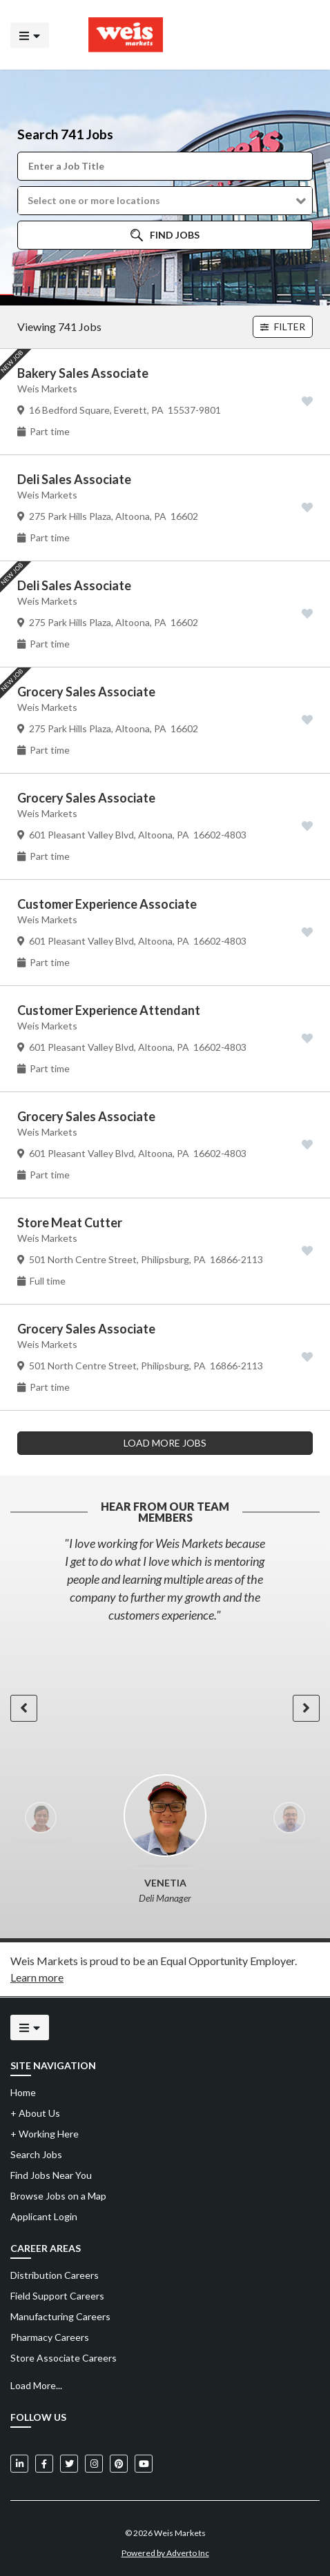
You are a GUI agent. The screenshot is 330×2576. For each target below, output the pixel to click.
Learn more (37, 1977)
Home (23, 2092)
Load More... (36, 2385)
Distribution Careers (54, 2275)
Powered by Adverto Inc (165, 2553)
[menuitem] (165, 2275)
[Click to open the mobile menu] (29, 35)
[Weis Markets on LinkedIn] (19, 2464)
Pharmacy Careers (49, 2337)
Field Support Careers (57, 2296)
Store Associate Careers (63, 2358)
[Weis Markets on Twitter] (69, 2464)
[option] (165, 1579)
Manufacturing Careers (60, 2316)
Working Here (44, 2134)
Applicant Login (43, 2216)
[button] (165, 200)
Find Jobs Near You (51, 2175)
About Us (35, 2113)
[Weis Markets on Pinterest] (119, 2464)
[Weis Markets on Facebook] (44, 2464)
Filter (282, 326)
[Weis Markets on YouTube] (144, 2464)
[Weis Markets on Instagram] (94, 2464)
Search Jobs (36, 2154)
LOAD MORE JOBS (165, 1443)
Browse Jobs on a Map (58, 2196)
